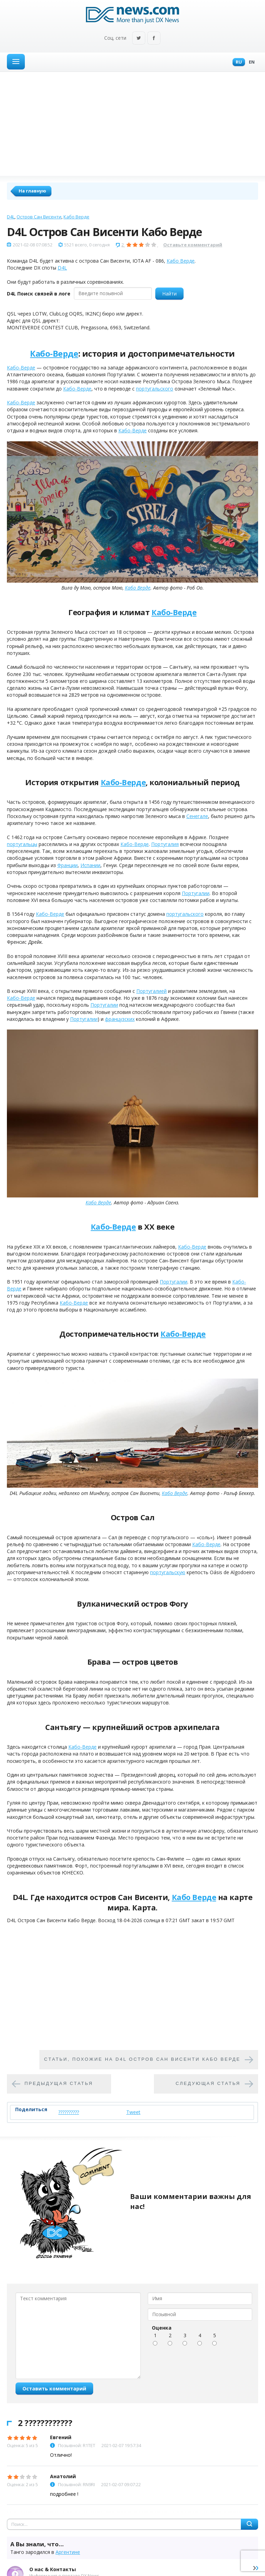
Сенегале (197, 816)
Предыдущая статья (58, 2083)
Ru (237, 62)
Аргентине (68, 2552)
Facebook (154, 38)
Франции (67, 865)
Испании (90, 865)
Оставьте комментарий (192, 245)
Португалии (195, 893)
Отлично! (61, 2455)
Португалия (165, 844)
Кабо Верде (76, 217)
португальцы (22, 844)
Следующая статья (208, 2083)
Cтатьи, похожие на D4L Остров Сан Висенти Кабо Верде (142, 2059)
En (250, 62)
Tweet (133, 2112)
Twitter (139, 38)
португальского (154, 388)
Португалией (151, 991)
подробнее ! (64, 2494)
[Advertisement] (132, 123)
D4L (10, 217)
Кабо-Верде (54, 353)
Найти (169, 293)
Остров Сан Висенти (39, 217)
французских (120, 1019)
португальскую (167, 1572)
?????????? (68, 2112)
